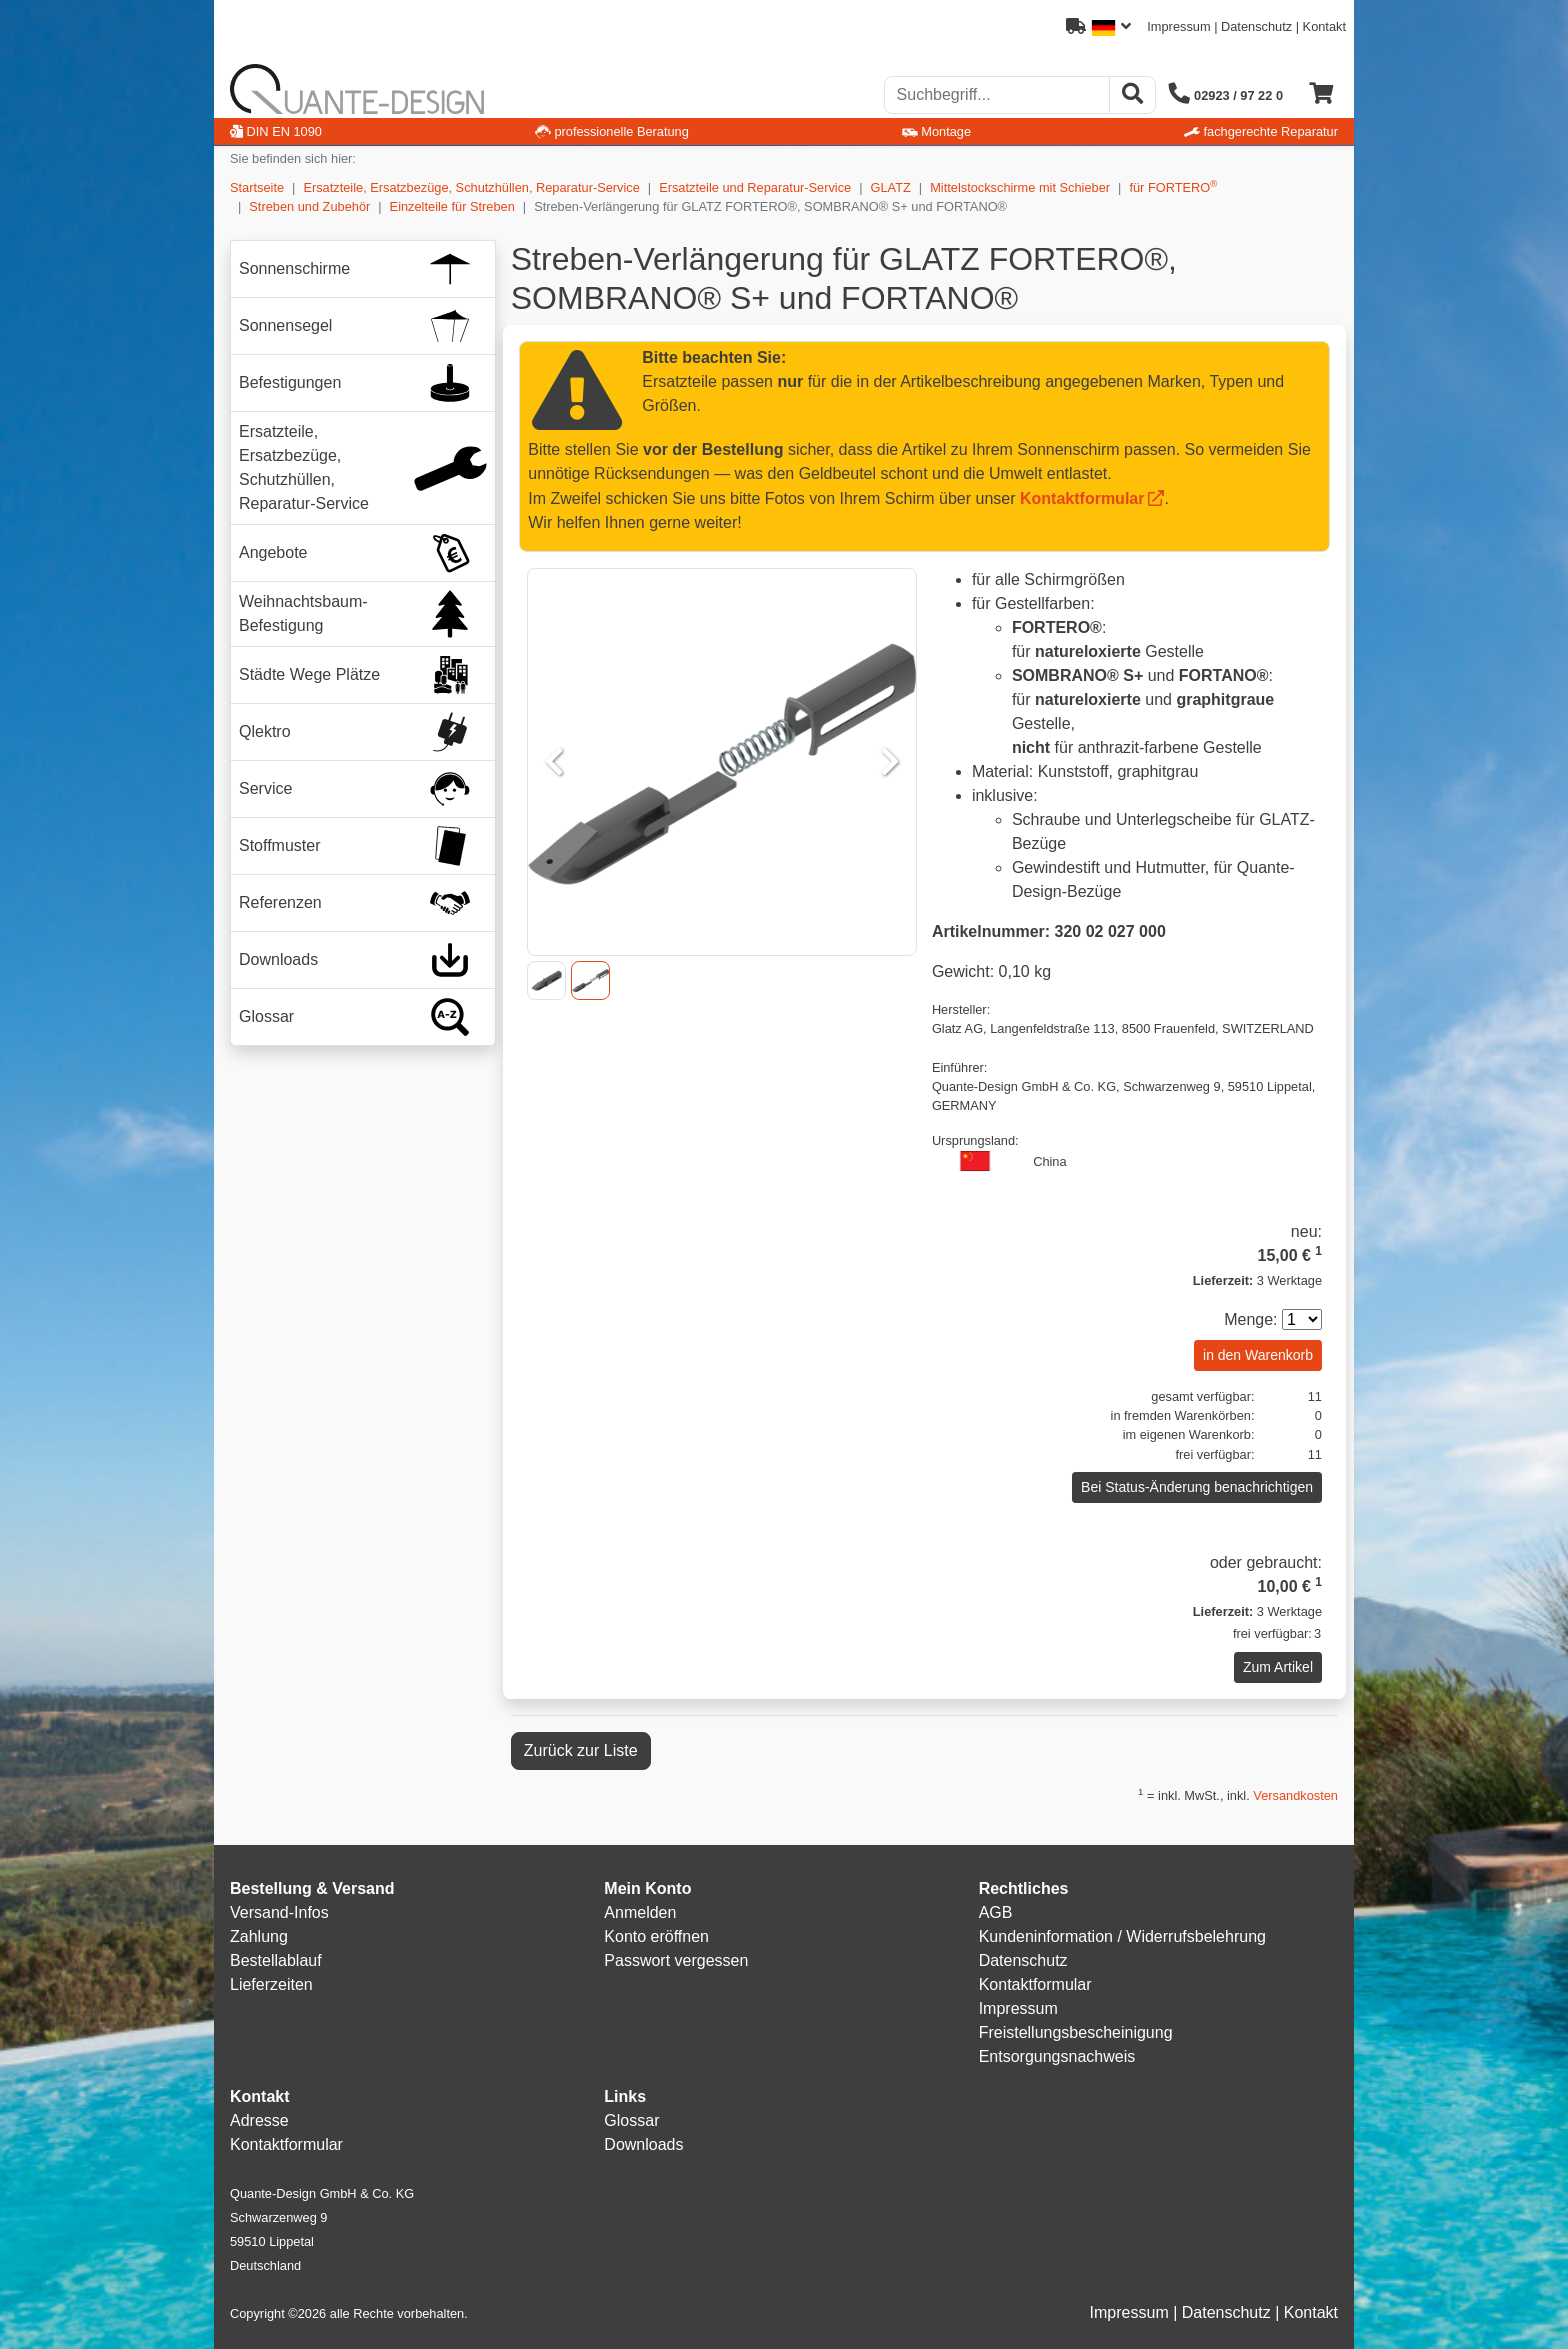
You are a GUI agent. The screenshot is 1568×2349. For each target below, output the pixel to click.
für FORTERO (1173, 186)
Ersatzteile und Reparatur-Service (755, 187)
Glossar (631, 2120)
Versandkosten (1295, 1795)
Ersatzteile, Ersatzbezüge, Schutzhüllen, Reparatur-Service (471, 187)
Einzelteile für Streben (452, 206)
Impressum (1178, 26)
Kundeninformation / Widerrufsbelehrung (1122, 1936)
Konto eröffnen (656, 1936)
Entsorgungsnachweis (1057, 2056)
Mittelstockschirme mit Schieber (1020, 187)
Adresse (259, 2120)
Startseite (257, 187)
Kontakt (1324, 26)
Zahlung (259, 1936)
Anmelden (640, 1912)
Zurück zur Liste (581, 1750)
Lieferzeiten (271, 1984)
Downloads (643, 2144)
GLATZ (891, 187)
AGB (996, 1912)
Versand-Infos (279, 1912)
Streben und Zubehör (309, 206)
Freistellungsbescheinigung (1076, 2032)
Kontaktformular (1082, 498)
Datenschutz (1256, 26)
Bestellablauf (276, 1960)
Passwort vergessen (676, 1960)
